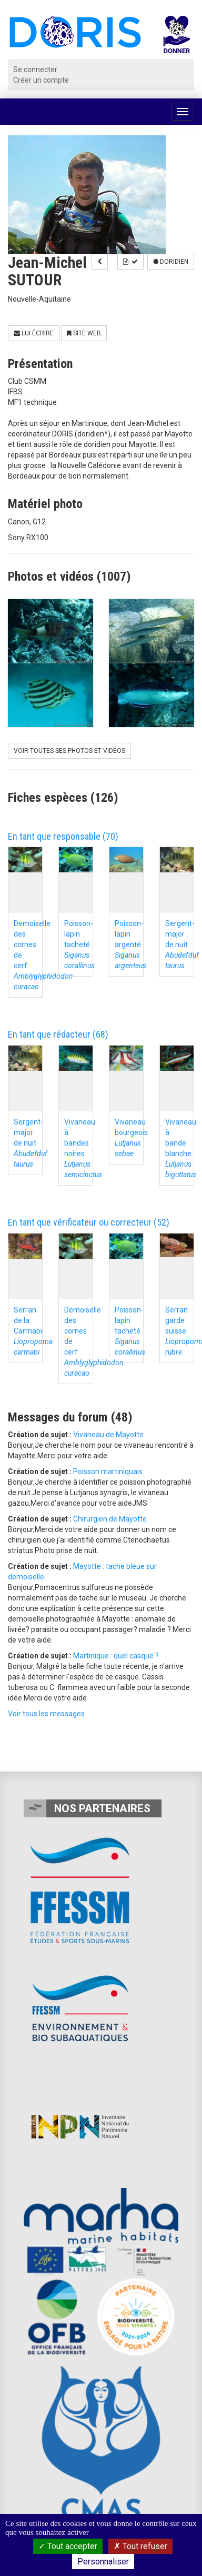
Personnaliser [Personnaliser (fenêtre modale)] (103, 2562)
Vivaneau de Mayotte (108, 1434)
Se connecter (35, 69)
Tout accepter (67, 2546)
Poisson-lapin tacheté (79, 944)
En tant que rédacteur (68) (58, 1034)
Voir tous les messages (46, 1713)
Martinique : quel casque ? (116, 1656)
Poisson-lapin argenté (130, 944)
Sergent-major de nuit (182, 944)
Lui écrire (34, 333)
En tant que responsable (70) (63, 836)
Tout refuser (140, 2546)
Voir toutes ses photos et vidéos (69, 750)
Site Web (84, 333)
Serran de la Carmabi (33, 1331)
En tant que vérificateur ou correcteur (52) (88, 1222)
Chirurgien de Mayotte (110, 1519)
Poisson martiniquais (108, 1471)
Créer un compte (41, 80)
